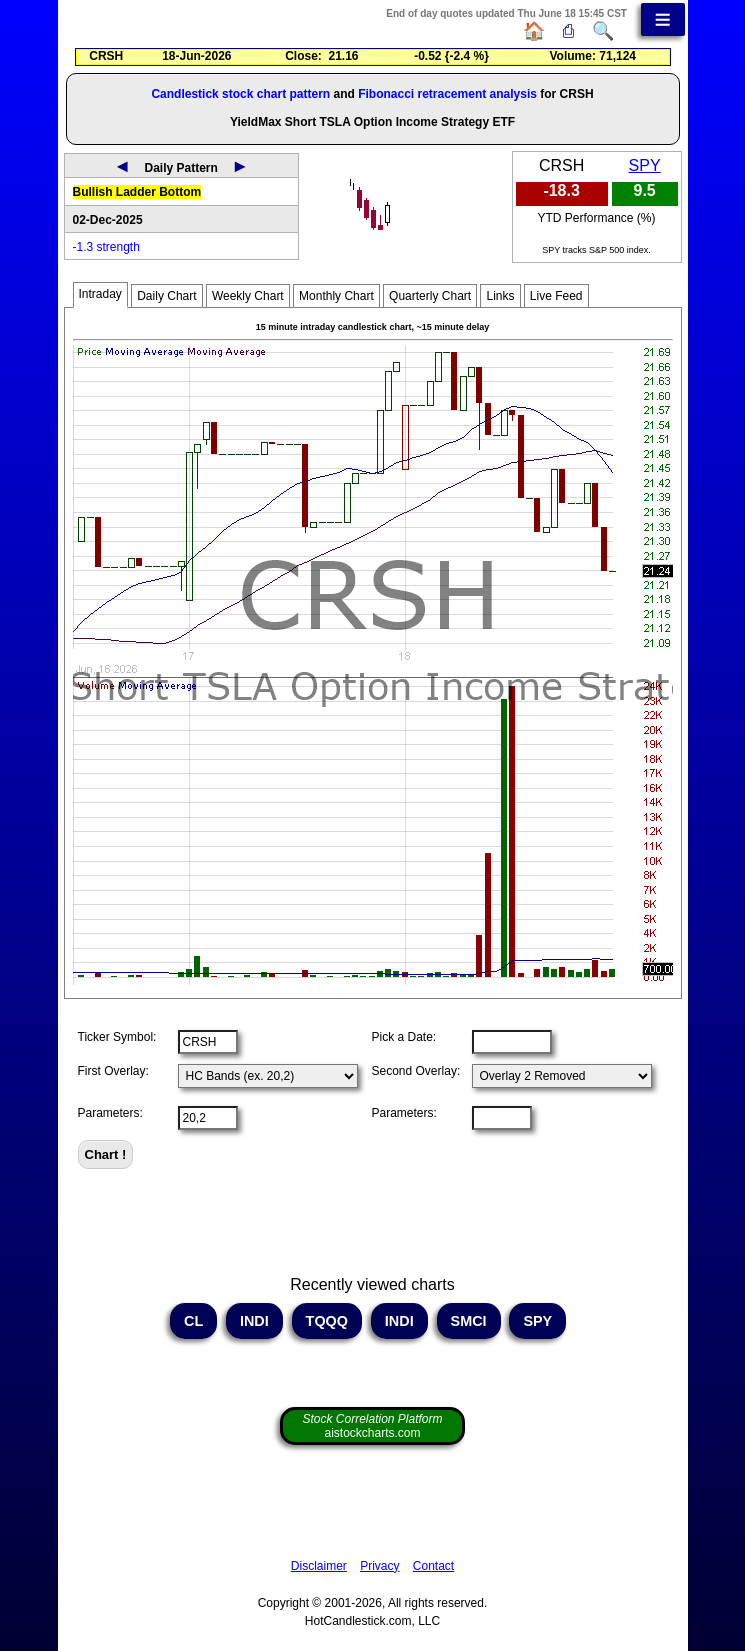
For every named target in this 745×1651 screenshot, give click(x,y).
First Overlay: (113, 1071)
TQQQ (327, 1321)
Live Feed (556, 296)
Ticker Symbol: (117, 1037)
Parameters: (110, 1113)
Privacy (379, 1566)
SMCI (469, 1321)
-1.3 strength (106, 247)
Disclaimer (319, 1566)
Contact (433, 1566)
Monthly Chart (336, 296)
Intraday (100, 294)
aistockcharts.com (372, 1426)
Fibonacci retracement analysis (447, 94)
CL (193, 1321)
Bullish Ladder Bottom (137, 192)
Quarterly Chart (430, 296)
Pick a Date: (404, 1037)
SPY (645, 165)
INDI (254, 1321)
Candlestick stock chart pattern (240, 94)
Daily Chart (166, 296)
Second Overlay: (416, 1071)
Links (500, 296)
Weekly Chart (248, 296)
